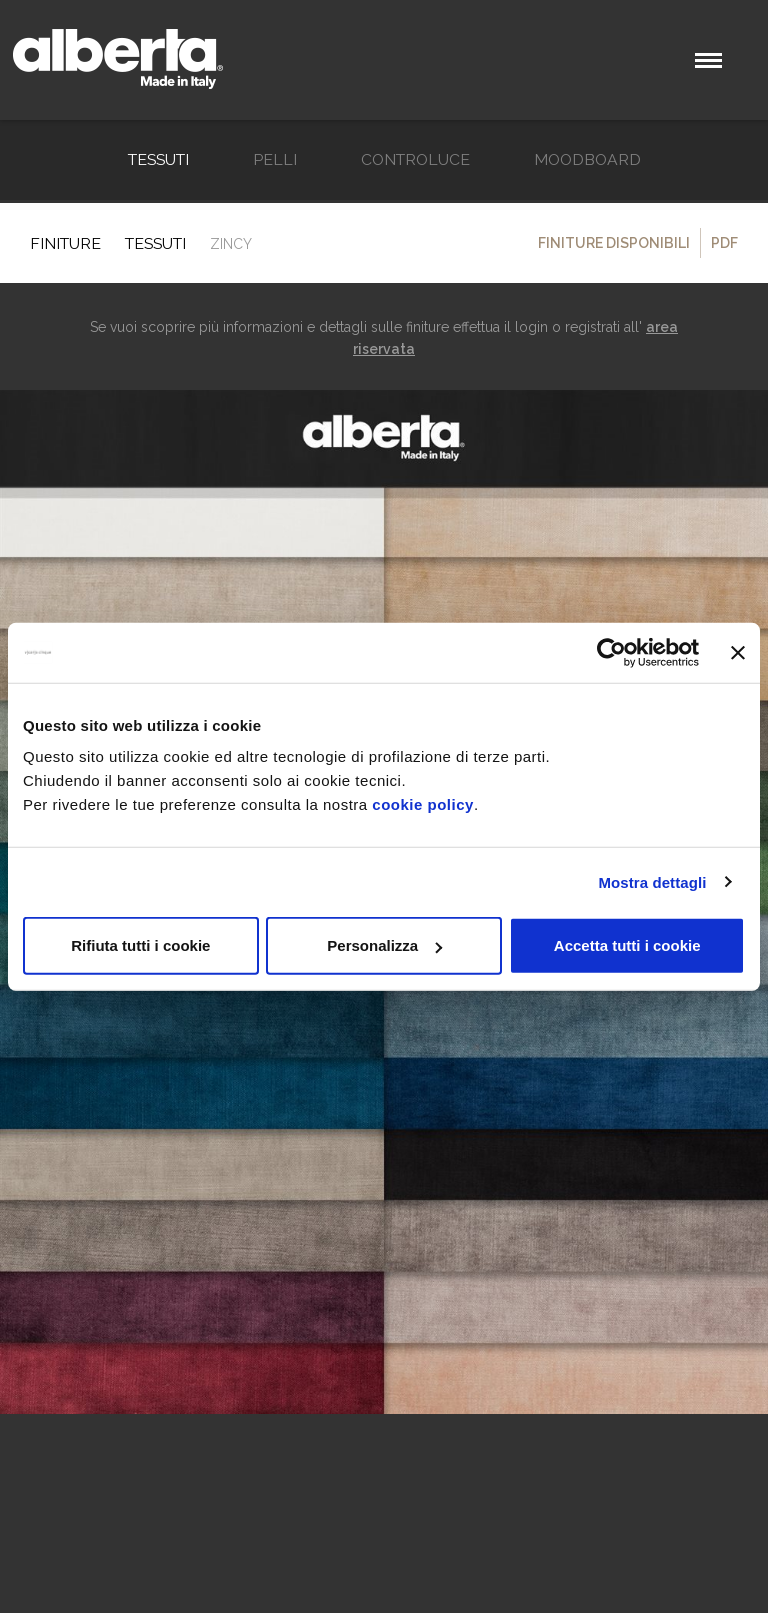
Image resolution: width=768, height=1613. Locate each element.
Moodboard (587, 160)
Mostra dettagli (652, 881)
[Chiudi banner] (738, 652)
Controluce (415, 160)
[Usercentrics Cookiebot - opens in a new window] (611, 652)
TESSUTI (158, 160)
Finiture (65, 243)
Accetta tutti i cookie (627, 945)
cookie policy (423, 804)
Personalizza (384, 945)
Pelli (275, 160)
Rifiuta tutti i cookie (140, 945)
